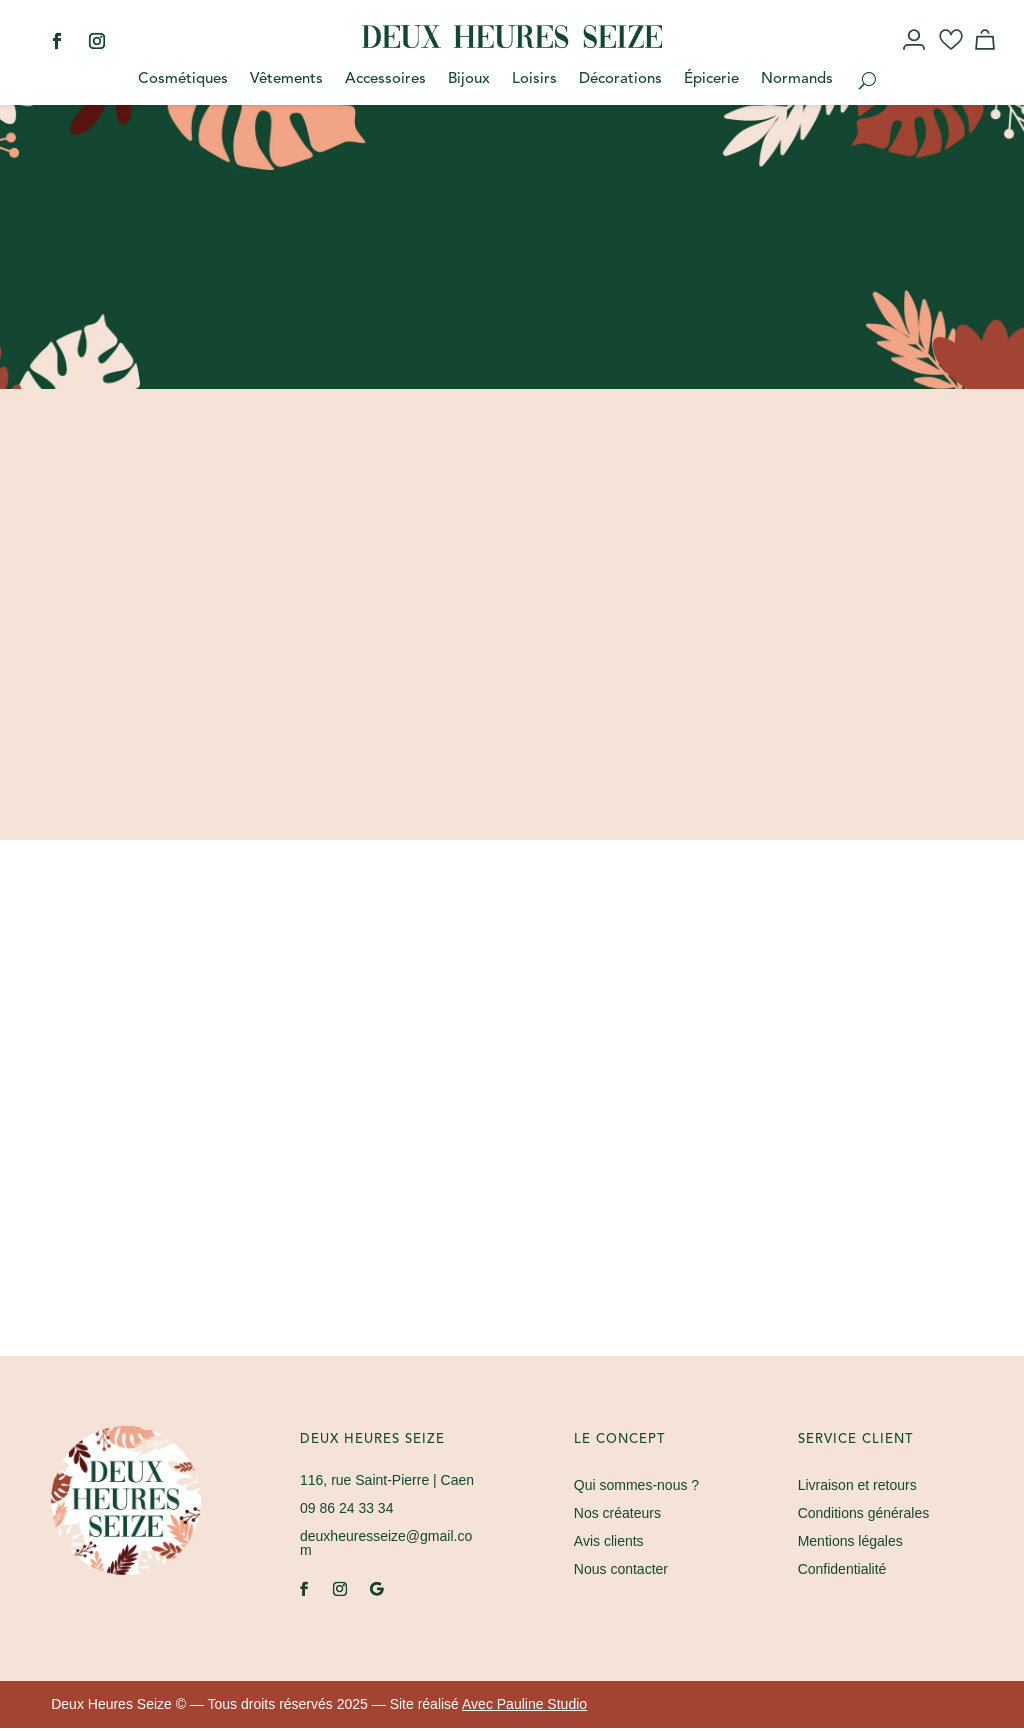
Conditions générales (864, 1516)
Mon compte (915, 58)
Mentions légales (850, 1544)
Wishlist (951, 58)
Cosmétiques (183, 80)
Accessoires (385, 80)
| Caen (387, 1483)
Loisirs (534, 80)
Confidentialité (842, 1572)
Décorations (620, 80)
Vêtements (286, 80)
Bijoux (469, 80)
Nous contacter (621, 1572)
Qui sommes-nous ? (636, 1488)
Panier (988, 58)
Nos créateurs (617, 1516)
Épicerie (711, 80)
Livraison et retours (857, 1488)
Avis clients (609, 1544)
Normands (797, 80)
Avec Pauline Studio (524, 1707)
